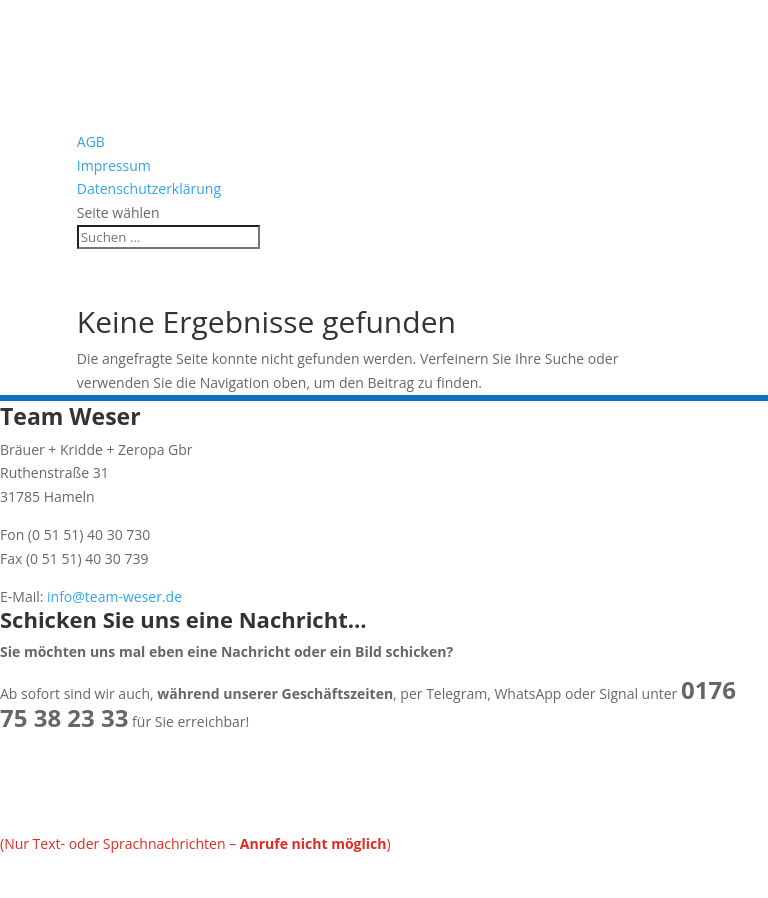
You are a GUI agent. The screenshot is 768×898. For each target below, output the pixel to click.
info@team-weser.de (112, 596)
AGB (91, 141)
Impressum (114, 165)
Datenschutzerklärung (149, 188)
